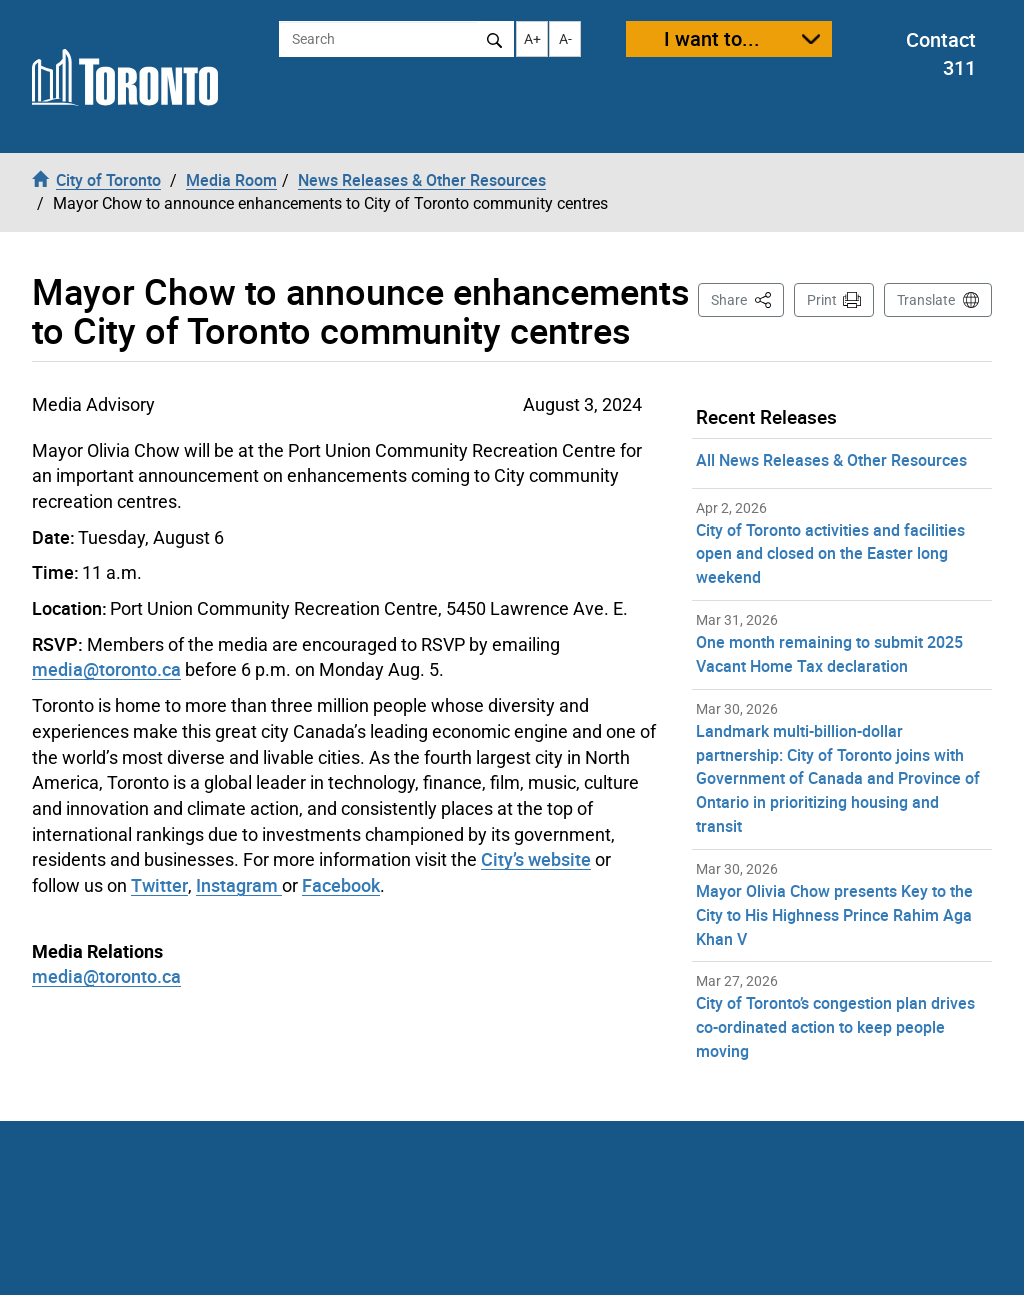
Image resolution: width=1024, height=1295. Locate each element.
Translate (926, 300)
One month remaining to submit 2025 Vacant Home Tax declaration (829, 654)
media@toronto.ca (106, 976)
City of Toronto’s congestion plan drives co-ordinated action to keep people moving (835, 1027)
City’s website (536, 859)
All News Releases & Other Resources (831, 460)
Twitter (159, 885)
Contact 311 (941, 54)
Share (747, 298)
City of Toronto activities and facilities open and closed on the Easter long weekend (830, 554)
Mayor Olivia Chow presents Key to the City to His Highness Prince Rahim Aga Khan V (834, 915)
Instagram (239, 885)
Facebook (341, 885)
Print (822, 300)
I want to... (712, 38)
